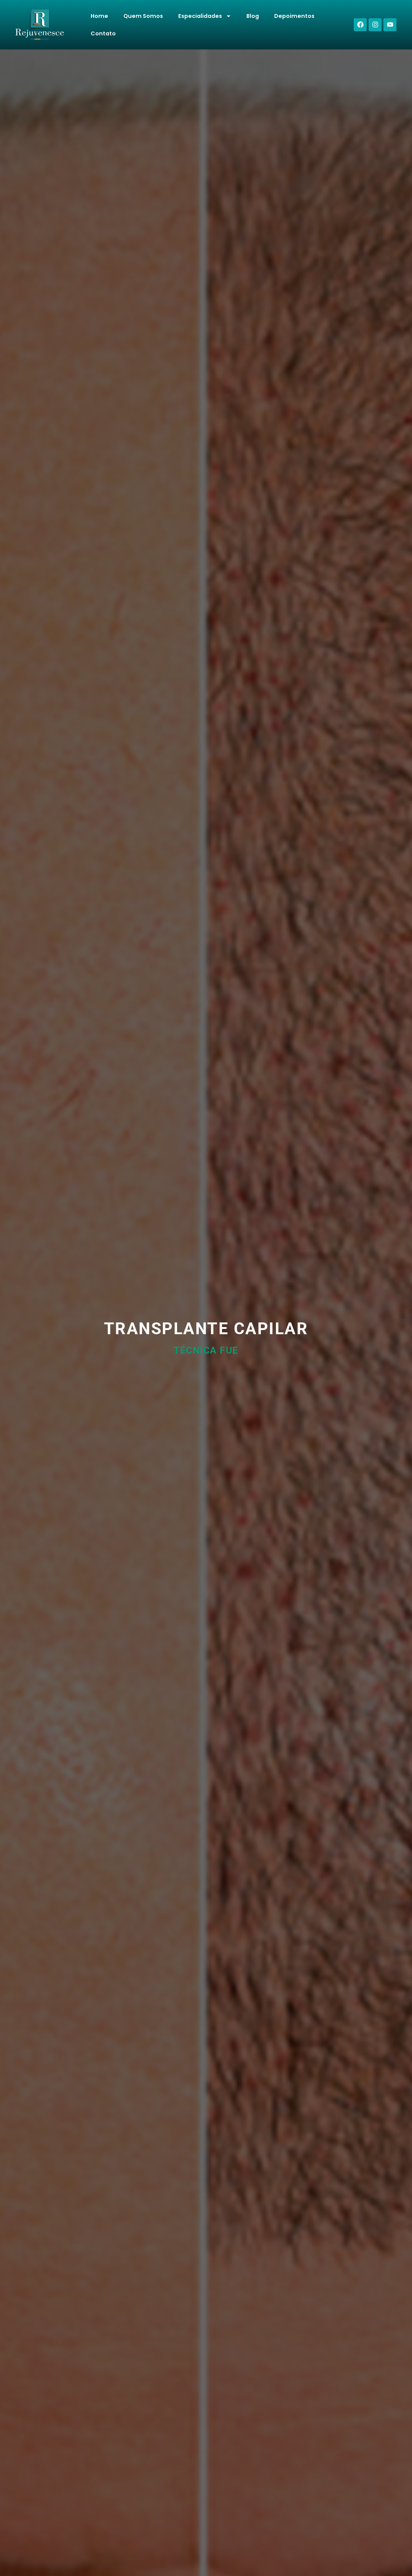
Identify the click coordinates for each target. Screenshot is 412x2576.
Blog (252, 16)
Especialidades (204, 16)
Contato (103, 33)
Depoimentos (294, 16)
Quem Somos (143, 16)
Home (99, 16)
